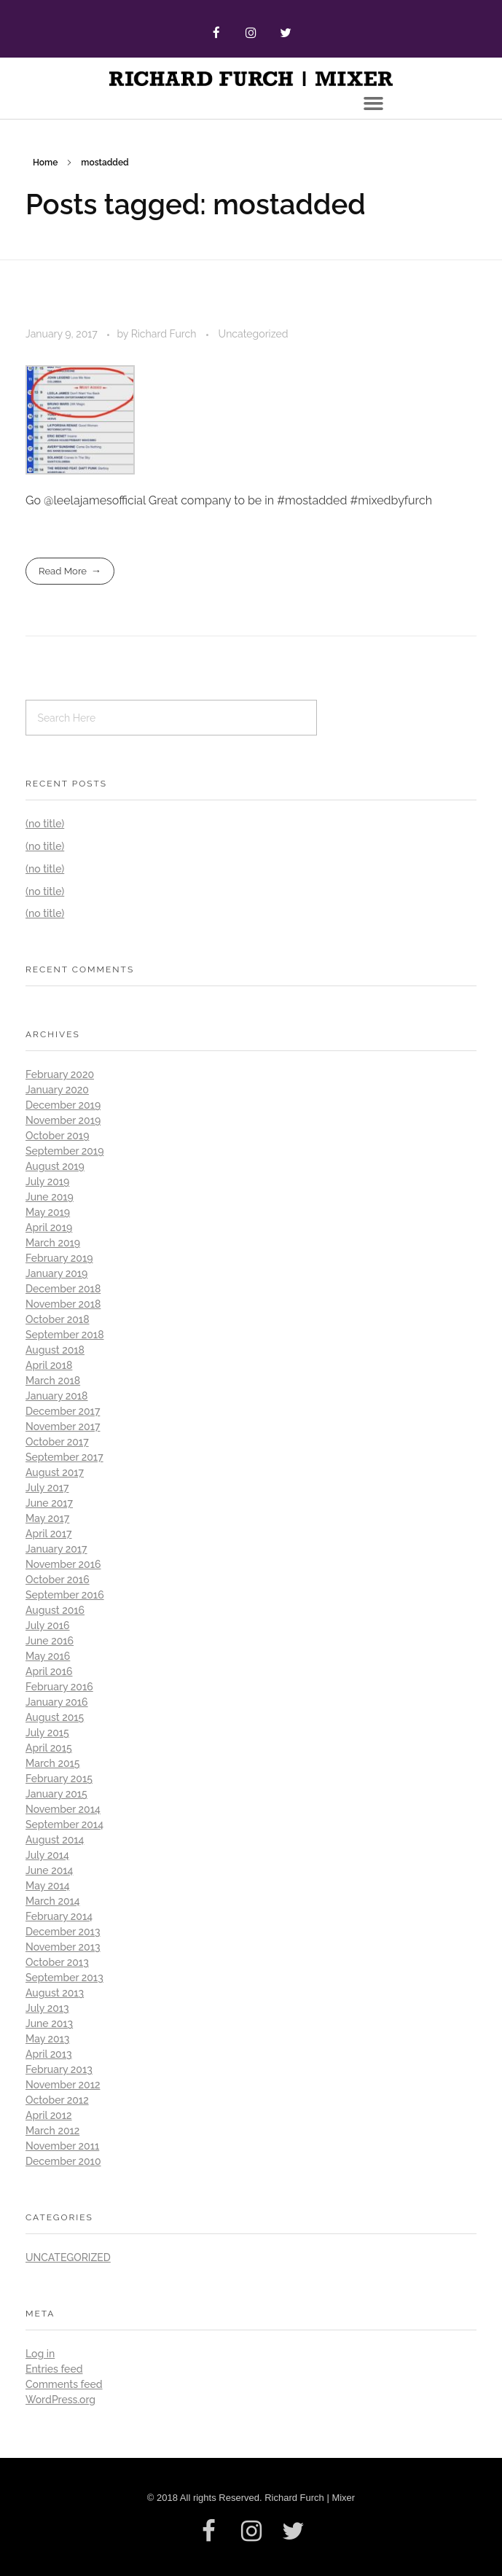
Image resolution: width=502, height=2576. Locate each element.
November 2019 (63, 1120)
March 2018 (53, 1380)
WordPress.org (60, 2399)
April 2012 (49, 2115)
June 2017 (49, 1503)
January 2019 (56, 1273)
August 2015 (55, 1717)
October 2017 (57, 1442)
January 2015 (56, 1794)
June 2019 (50, 1197)
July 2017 (47, 1488)
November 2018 (63, 1304)
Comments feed (64, 2384)
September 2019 (64, 1151)
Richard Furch (165, 334)
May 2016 (48, 1656)
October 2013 (57, 1962)
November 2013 (63, 1947)
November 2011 (62, 2146)
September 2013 (64, 1977)
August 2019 (55, 1166)
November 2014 (63, 1809)
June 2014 (49, 1870)
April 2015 (49, 1748)
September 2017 (64, 1457)
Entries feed (54, 2369)
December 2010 (63, 2161)
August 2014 (55, 1840)
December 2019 (63, 1105)
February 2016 (59, 1687)
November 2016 (63, 1564)
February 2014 (59, 1916)
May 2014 (48, 1886)
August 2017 (55, 1472)
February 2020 (60, 1074)
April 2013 (49, 2054)
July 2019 (47, 1181)
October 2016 (58, 1579)
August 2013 (55, 1993)
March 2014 (53, 1901)
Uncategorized (254, 334)
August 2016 (55, 1610)
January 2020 (57, 1090)
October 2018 (58, 1319)
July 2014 (47, 1855)
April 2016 (49, 1671)
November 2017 (63, 1426)
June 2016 (50, 1641)
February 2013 (59, 2069)
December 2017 (63, 1411)
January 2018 (56, 1396)
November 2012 (63, 2085)
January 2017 (56, 1549)
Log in (40, 2354)
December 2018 (63, 1289)
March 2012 (52, 2130)
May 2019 (48, 1212)
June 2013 (49, 2023)
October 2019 (57, 1135)
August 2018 (55, 1350)
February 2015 (59, 1778)
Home (45, 162)
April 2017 (49, 1533)
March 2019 (53, 1243)
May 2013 (47, 2039)
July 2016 (48, 1625)
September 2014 (64, 1824)
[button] (374, 103)
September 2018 (65, 1334)
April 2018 (49, 1365)
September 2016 (65, 1595)
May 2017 (47, 1518)
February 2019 (59, 1258)
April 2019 (49, 1227)
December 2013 (63, 1931)
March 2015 (52, 1763)
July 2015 (47, 1732)
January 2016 (57, 1702)
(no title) (45, 824)
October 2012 (57, 2100)
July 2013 (47, 2008)
